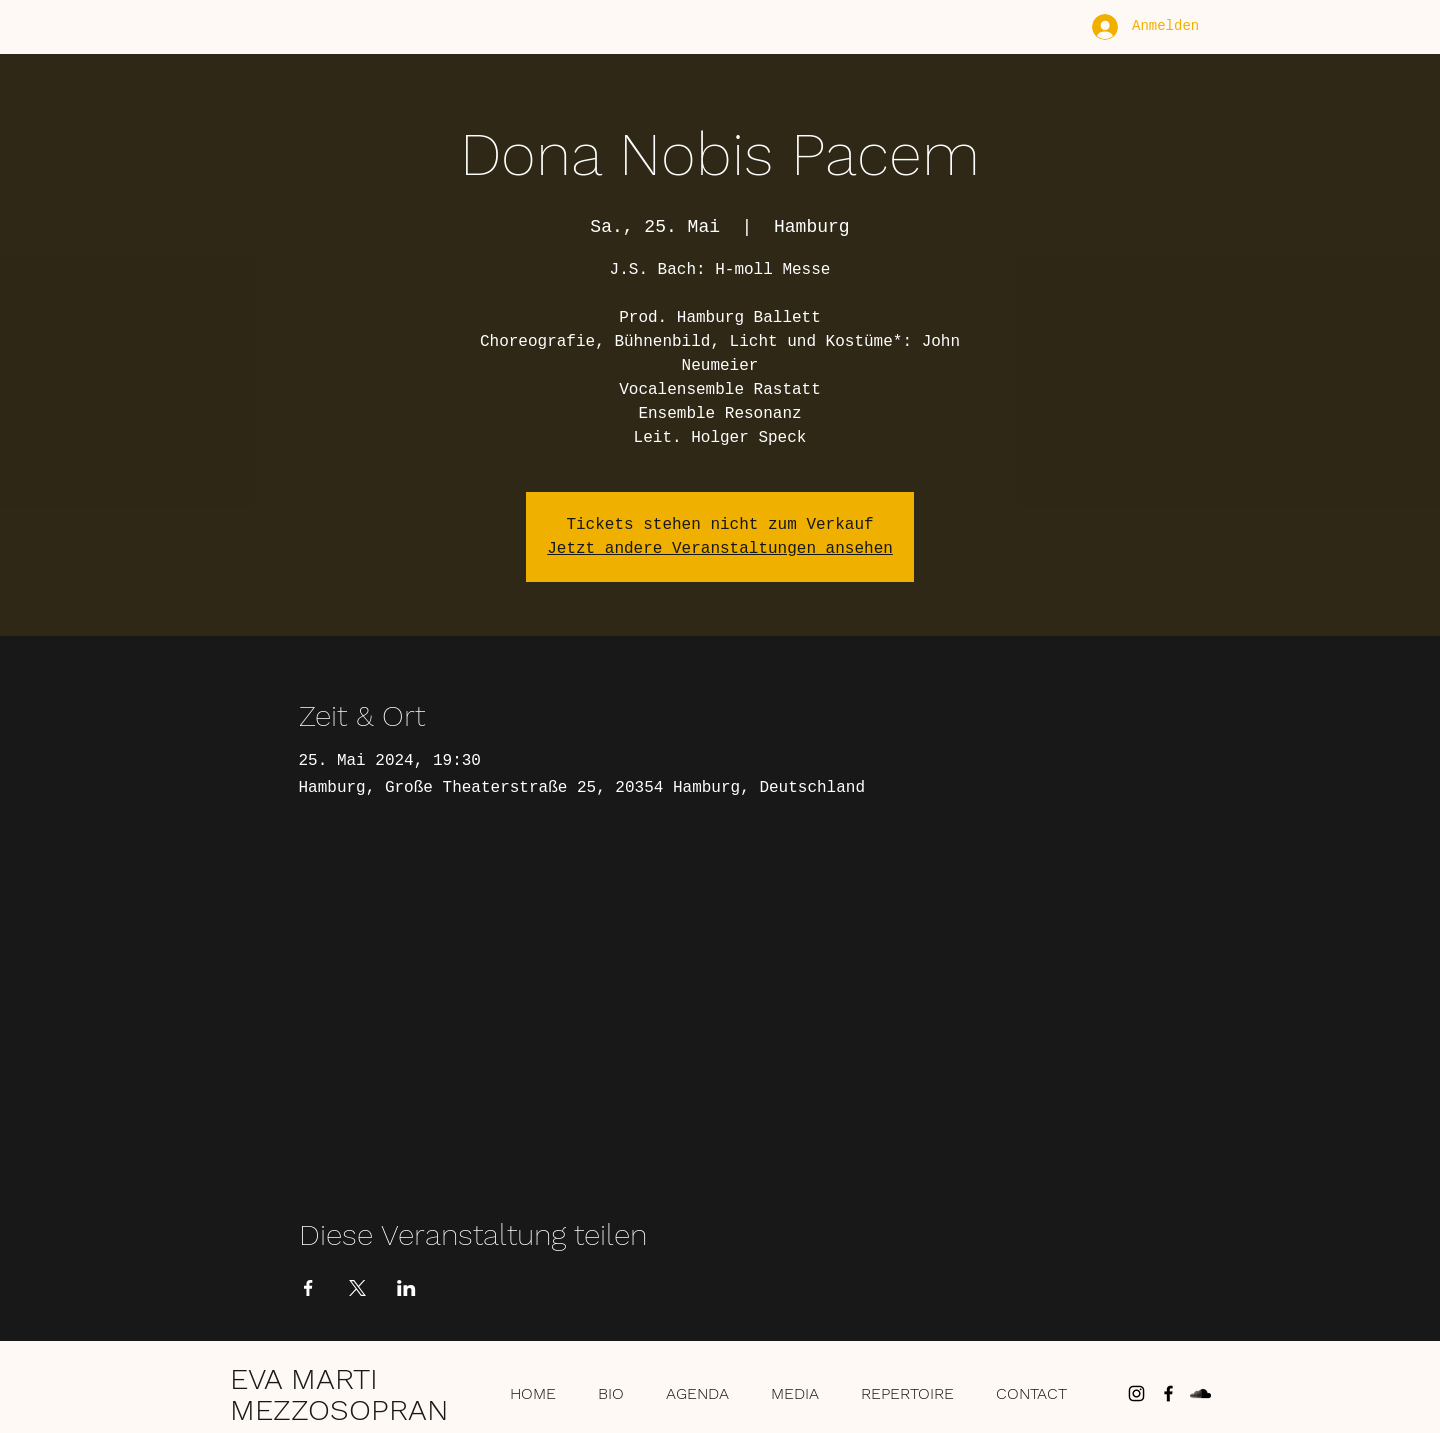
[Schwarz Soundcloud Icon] (1200, 1393)
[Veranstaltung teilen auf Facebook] (308, 1288)
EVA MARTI (304, 1378)
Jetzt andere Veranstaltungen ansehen (720, 549)
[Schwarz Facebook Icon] (1168, 1393)
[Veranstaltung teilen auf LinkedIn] (406, 1288)
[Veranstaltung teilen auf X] (357, 1288)
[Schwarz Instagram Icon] (1136, 1393)
